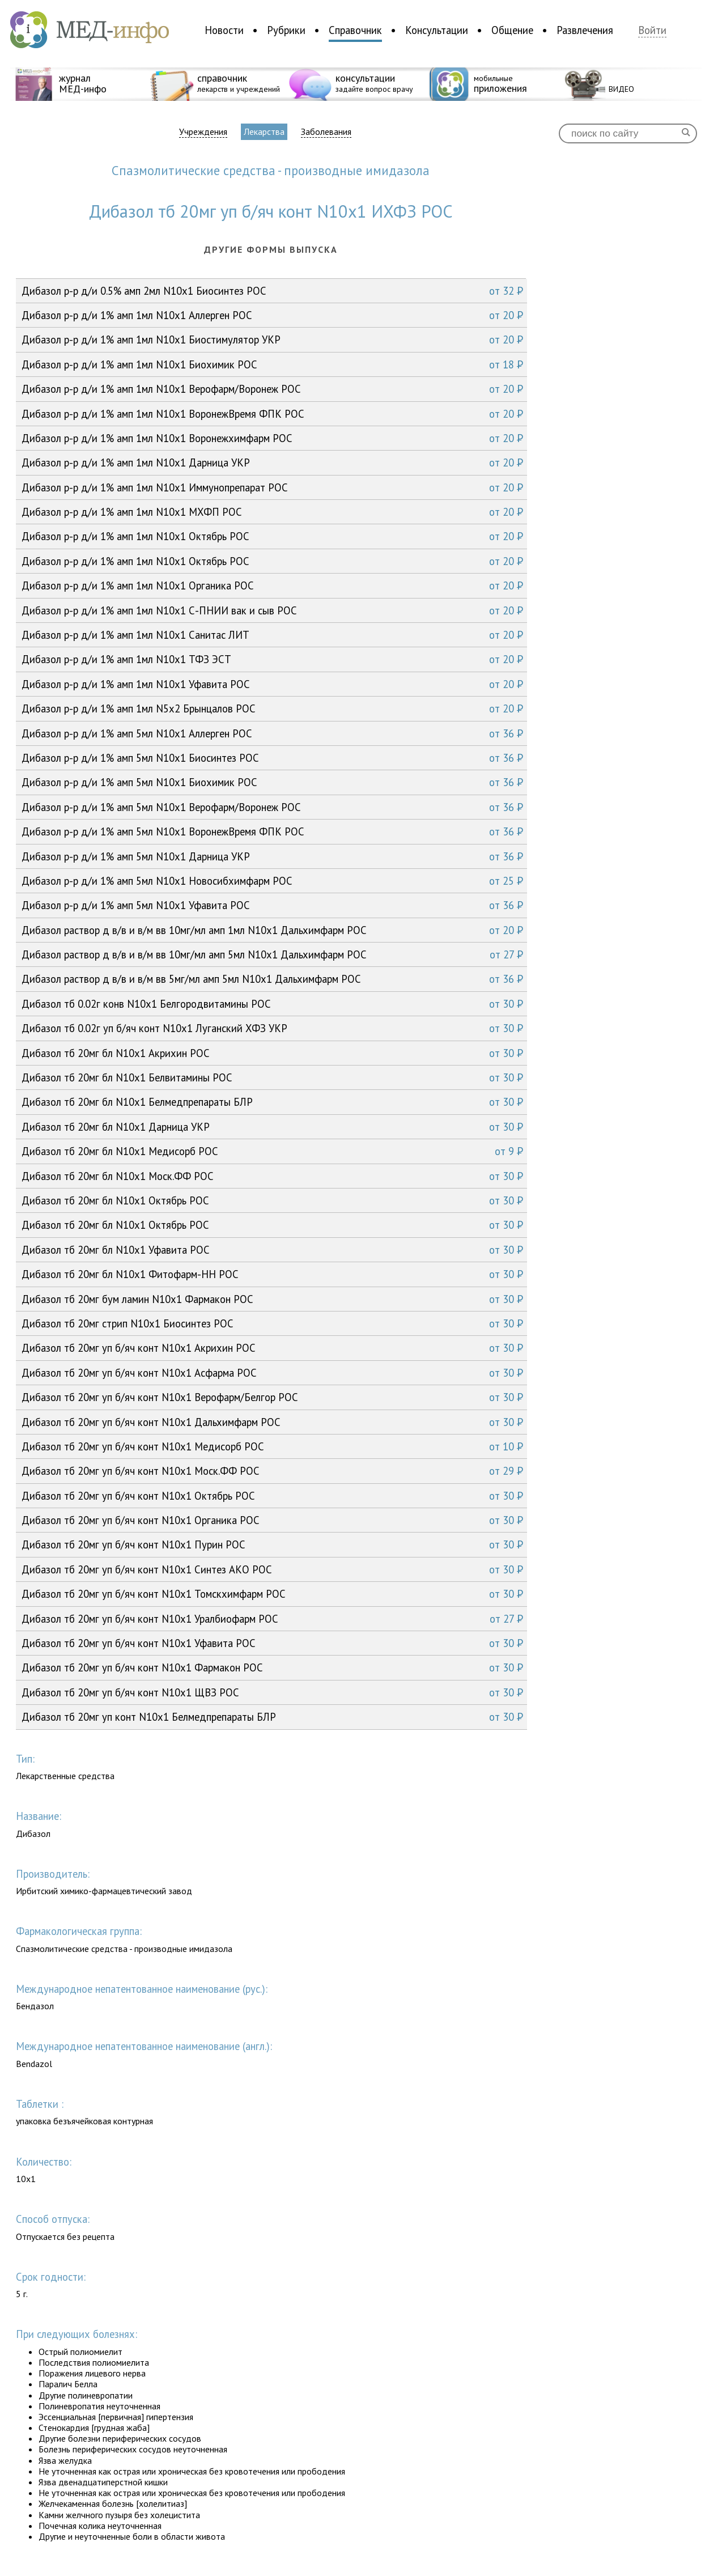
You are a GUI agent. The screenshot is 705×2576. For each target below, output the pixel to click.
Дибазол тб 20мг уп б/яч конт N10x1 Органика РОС (272, 1520)
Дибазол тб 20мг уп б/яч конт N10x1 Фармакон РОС (272, 1667)
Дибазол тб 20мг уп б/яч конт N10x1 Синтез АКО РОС (272, 1569)
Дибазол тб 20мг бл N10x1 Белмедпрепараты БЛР (272, 1101)
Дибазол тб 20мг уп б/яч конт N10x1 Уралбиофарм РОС (272, 1618)
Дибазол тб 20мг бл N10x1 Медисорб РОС (272, 1151)
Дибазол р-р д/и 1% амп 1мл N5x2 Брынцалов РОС (272, 708)
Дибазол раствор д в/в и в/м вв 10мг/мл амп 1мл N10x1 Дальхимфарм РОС (272, 930)
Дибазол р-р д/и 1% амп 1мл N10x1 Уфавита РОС (272, 684)
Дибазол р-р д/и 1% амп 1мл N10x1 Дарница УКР (272, 462)
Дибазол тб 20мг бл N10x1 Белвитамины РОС (272, 1077)
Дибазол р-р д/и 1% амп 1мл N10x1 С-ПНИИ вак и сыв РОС (272, 610)
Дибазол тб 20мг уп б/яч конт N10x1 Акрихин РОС (272, 1347)
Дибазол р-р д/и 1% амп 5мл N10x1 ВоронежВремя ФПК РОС (272, 831)
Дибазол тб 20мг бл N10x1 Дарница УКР (272, 1126)
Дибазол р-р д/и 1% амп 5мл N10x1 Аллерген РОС (272, 733)
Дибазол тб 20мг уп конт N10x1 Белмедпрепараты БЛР (272, 1716)
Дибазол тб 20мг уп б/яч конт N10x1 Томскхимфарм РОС (272, 1593)
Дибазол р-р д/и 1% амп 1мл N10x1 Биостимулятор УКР (272, 339)
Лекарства (264, 131)
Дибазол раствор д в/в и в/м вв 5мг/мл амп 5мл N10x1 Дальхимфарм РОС (272, 978)
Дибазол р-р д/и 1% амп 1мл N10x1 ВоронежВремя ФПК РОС (272, 413)
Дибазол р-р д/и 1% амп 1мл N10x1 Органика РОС (272, 585)
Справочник (355, 30)
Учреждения (203, 131)
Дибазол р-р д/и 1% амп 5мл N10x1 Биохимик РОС (272, 782)
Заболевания (326, 131)
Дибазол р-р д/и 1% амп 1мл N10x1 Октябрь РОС (272, 536)
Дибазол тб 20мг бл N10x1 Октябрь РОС (272, 1200)
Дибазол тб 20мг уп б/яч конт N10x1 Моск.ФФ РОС (272, 1470)
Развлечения (585, 30)
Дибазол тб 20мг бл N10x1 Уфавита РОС (272, 1249)
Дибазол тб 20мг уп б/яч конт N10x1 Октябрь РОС (272, 1495)
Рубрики (286, 30)
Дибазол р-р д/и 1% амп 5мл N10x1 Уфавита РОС (272, 905)
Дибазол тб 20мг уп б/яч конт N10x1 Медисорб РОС (272, 1446)
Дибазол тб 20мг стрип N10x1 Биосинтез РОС (272, 1323)
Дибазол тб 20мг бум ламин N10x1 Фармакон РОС (272, 1299)
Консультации (436, 30)
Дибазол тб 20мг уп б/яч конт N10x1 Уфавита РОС (272, 1643)
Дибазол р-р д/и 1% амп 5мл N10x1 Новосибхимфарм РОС (272, 880)
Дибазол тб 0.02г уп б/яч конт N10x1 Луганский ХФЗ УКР (272, 1028)
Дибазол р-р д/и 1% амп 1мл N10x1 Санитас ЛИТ (272, 634)
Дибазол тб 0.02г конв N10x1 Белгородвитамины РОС (272, 1003)
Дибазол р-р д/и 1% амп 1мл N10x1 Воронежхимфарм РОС (272, 438)
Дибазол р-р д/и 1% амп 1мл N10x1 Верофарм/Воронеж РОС (272, 388)
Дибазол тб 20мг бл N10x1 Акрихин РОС (272, 1053)
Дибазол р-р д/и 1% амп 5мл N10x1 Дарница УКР (272, 856)
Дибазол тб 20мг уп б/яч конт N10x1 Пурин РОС (272, 1544)
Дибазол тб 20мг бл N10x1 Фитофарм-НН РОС (272, 1274)
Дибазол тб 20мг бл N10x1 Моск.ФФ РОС (272, 1176)
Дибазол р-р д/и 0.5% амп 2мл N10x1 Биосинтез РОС (272, 290)
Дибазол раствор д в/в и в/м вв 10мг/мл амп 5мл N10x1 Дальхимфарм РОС (272, 954)
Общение (512, 30)
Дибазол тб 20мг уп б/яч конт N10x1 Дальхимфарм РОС (272, 1422)
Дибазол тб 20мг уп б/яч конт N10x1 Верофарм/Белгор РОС (272, 1397)
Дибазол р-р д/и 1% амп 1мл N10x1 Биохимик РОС (272, 364)
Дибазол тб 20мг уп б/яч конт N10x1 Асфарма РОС (272, 1372)
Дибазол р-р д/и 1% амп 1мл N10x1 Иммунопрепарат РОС (272, 487)
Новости (224, 30)
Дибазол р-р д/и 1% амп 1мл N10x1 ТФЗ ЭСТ (272, 659)
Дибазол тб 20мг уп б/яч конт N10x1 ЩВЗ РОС (272, 1692)
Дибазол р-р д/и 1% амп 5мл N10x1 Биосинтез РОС (272, 757)
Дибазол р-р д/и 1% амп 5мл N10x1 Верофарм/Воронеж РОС (272, 807)
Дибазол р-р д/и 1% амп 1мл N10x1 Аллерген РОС (272, 315)
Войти (652, 30)
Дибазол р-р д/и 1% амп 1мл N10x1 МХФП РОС (272, 511)
